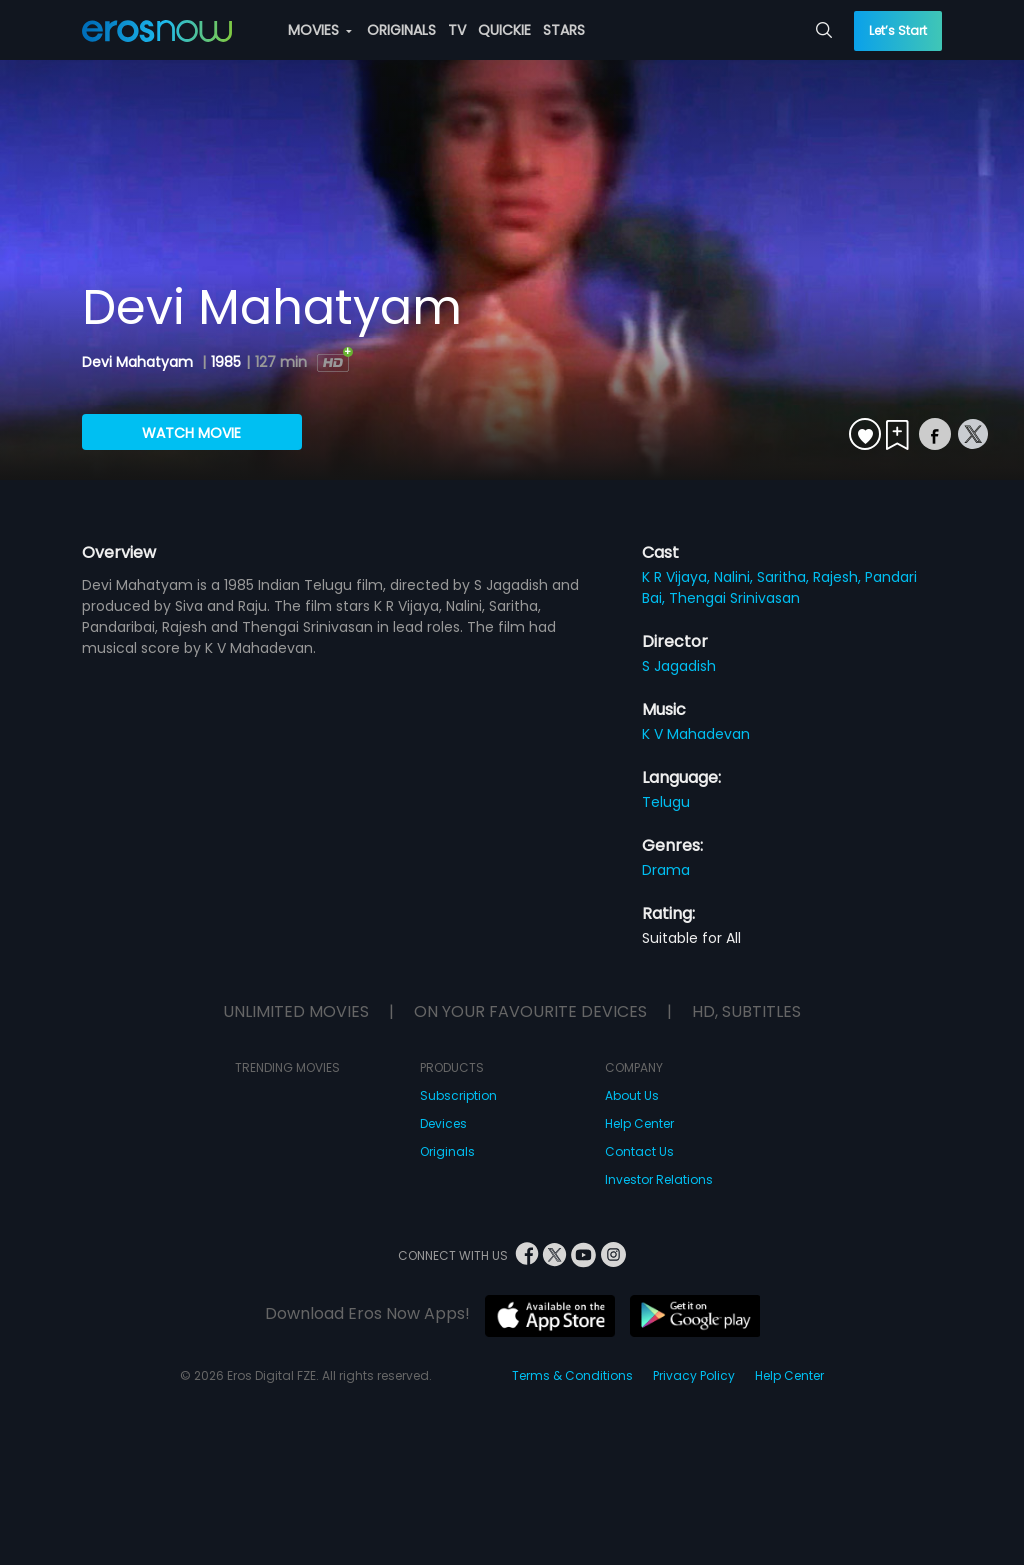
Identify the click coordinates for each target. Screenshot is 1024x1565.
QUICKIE (504, 30)
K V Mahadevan (696, 734)
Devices (443, 1123)
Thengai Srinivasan (734, 598)
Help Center (639, 1123)
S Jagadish (679, 666)
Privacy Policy (694, 1375)
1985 (226, 362)
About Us (632, 1095)
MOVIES (320, 30)
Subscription (458, 1095)
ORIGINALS (401, 30)
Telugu (666, 802)
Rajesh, (839, 577)
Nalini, (735, 577)
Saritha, (785, 577)
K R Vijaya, (678, 577)
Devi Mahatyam (139, 362)
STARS (564, 30)
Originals (447, 1151)
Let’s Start (898, 30)
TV (457, 30)
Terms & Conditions (572, 1375)
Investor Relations (659, 1179)
